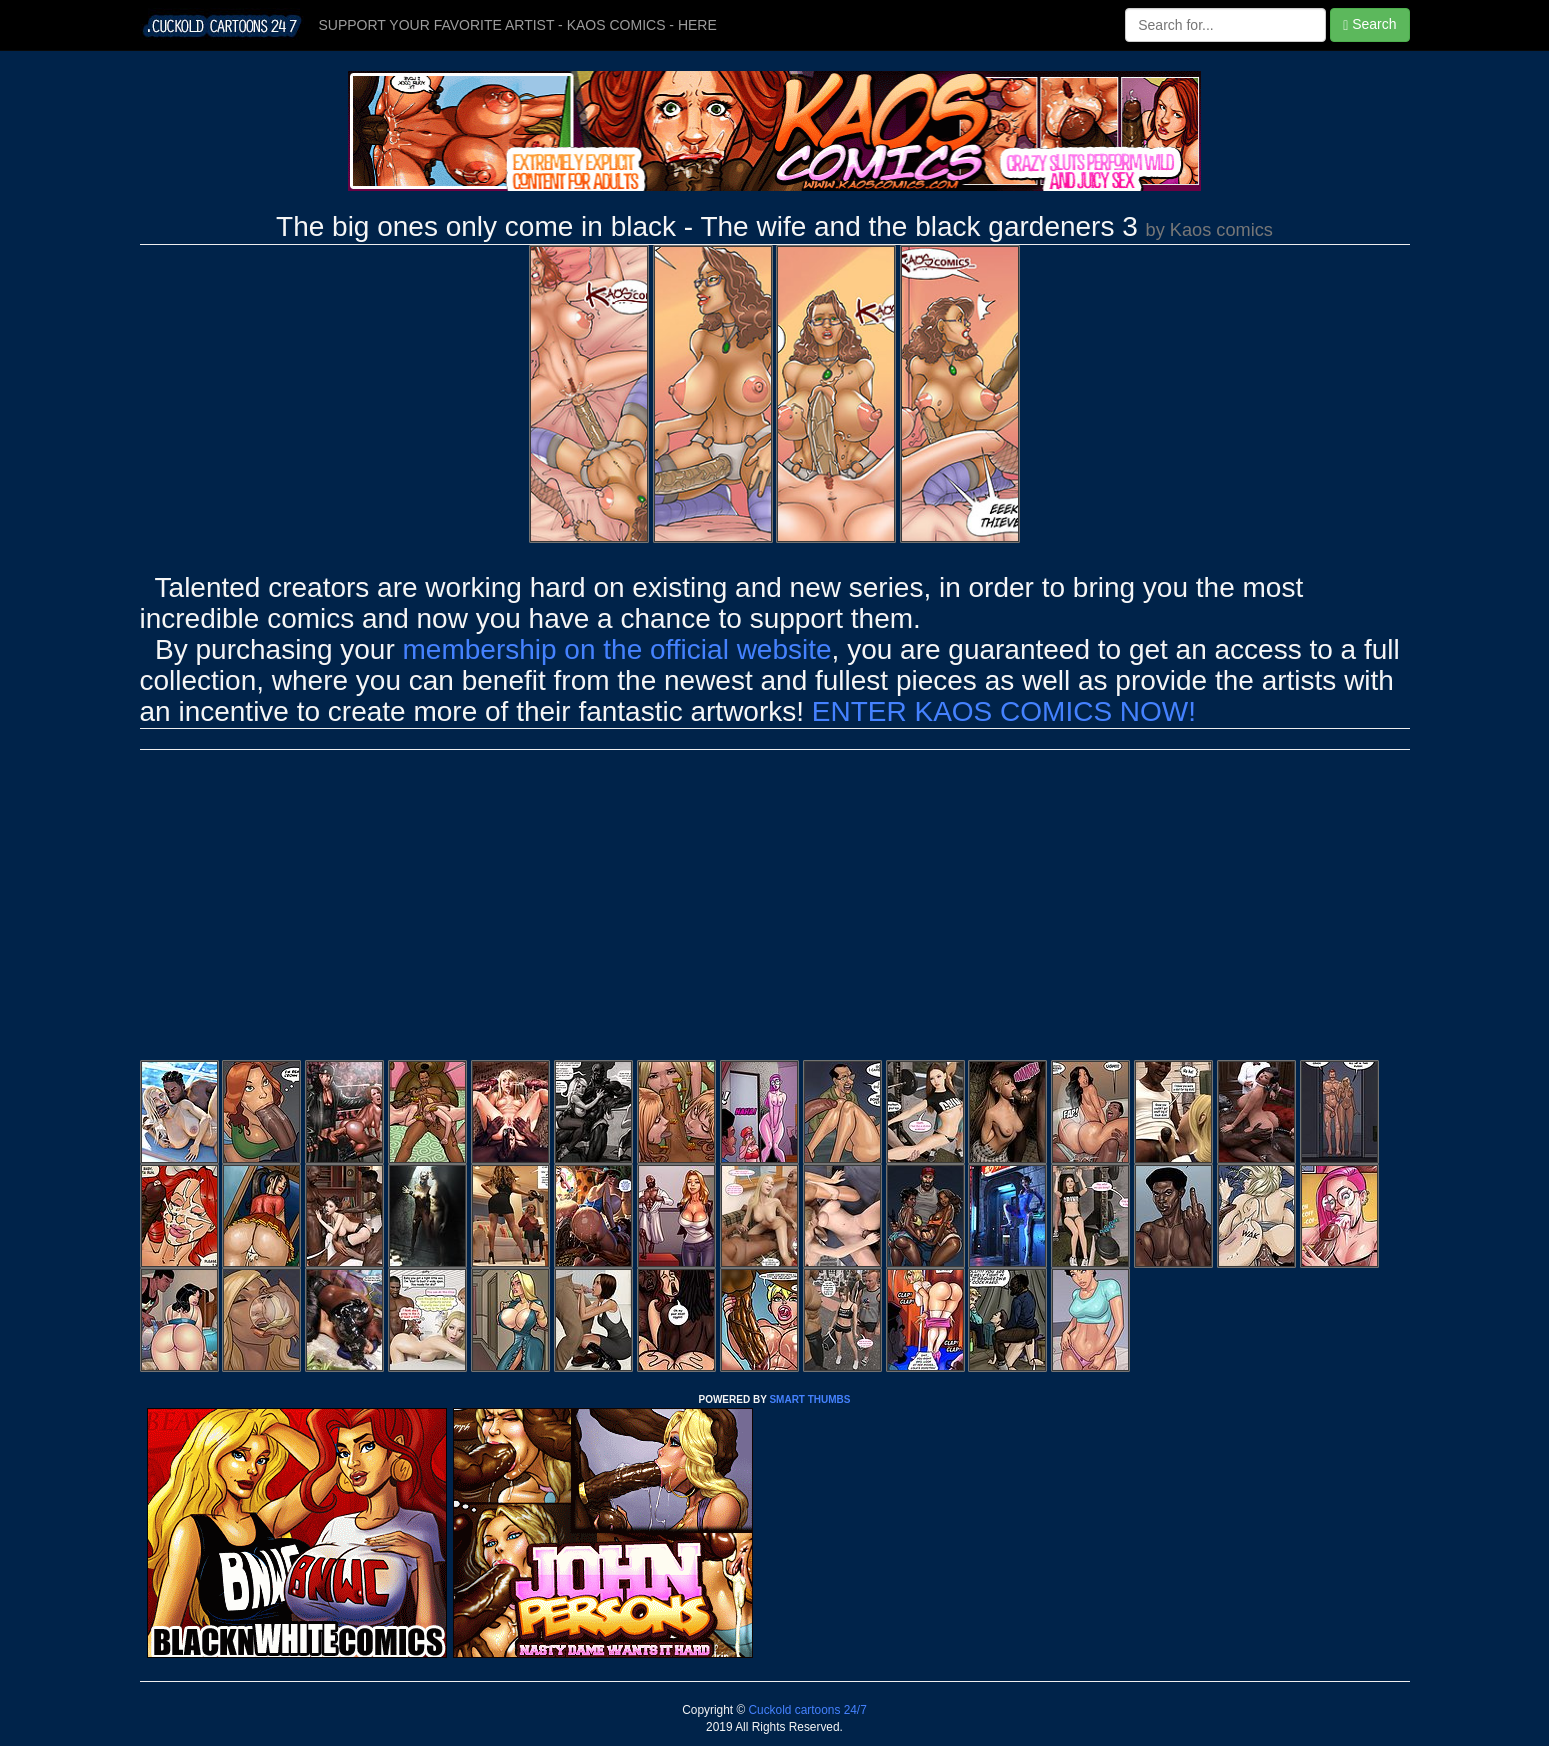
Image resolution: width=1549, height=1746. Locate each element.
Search (1369, 24)
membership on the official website (617, 649)
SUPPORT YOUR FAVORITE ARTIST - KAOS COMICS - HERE (518, 25)
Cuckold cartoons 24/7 (806, 1710)
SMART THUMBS (809, 1399)
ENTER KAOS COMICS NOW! (1004, 711)
